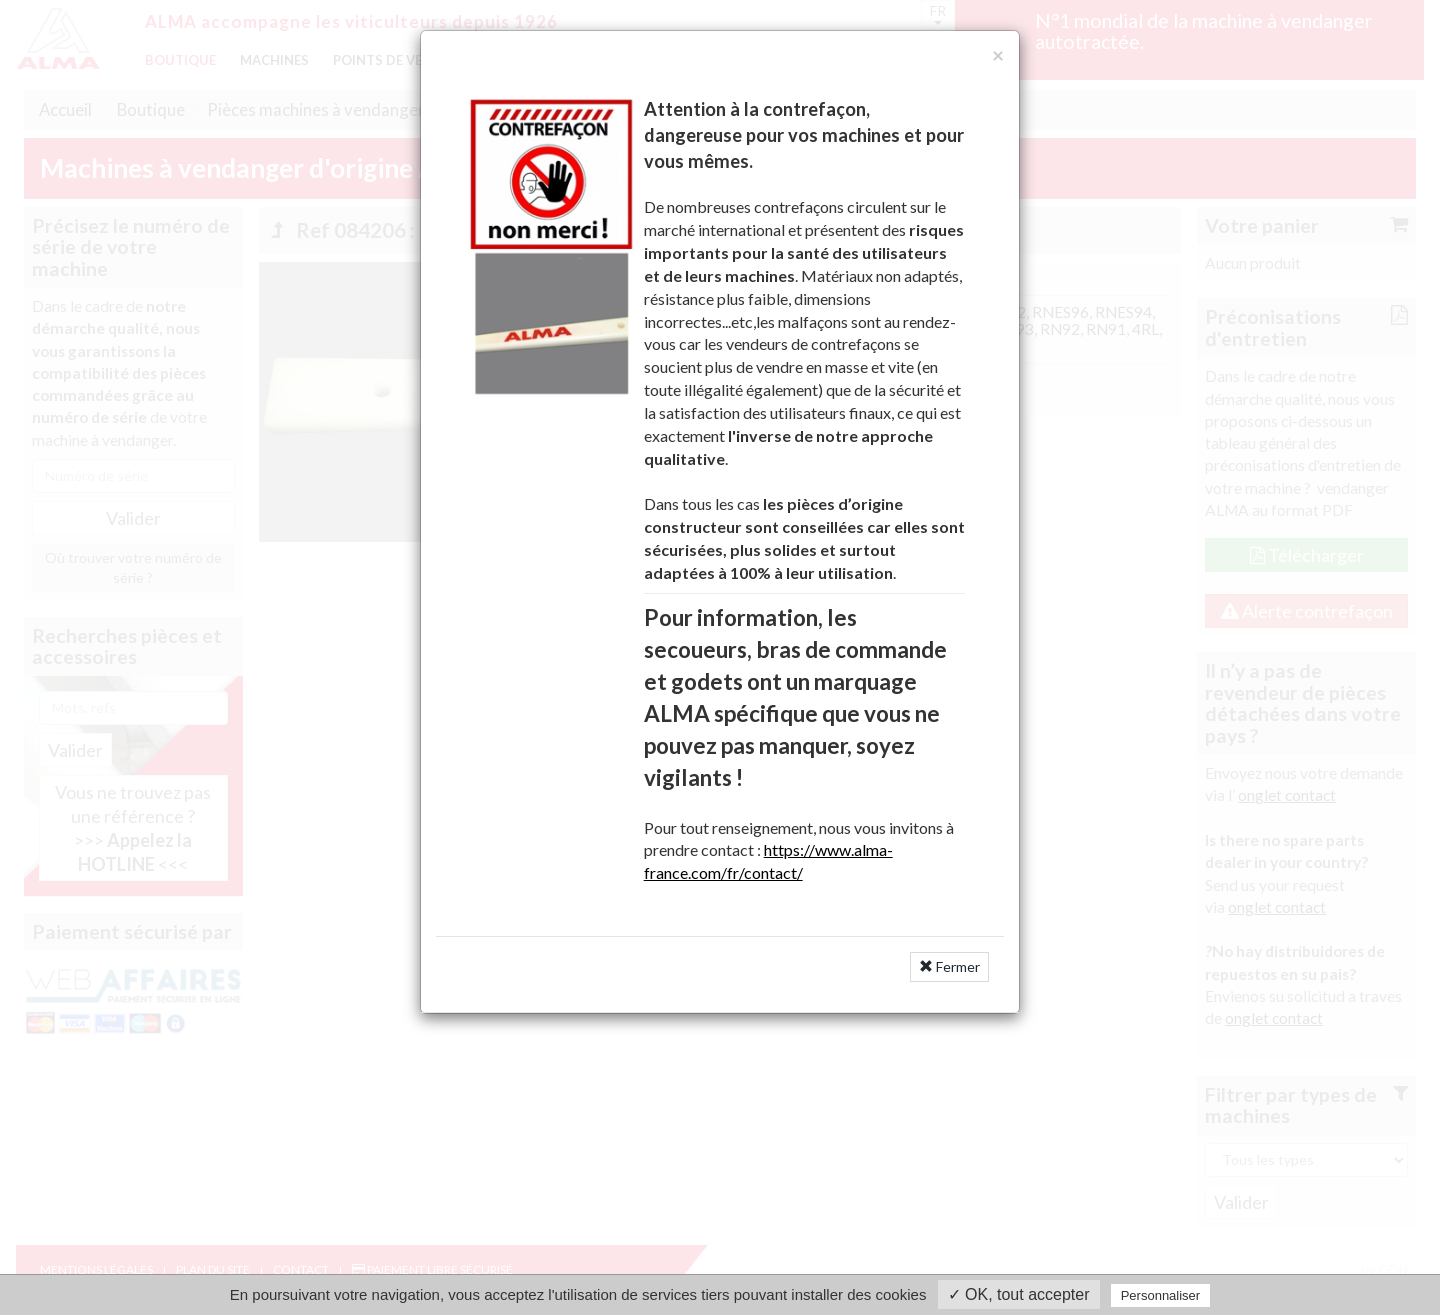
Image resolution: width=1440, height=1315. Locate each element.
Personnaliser (1161, 1295)
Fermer (949, 966)
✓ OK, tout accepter (1019, 1294)
